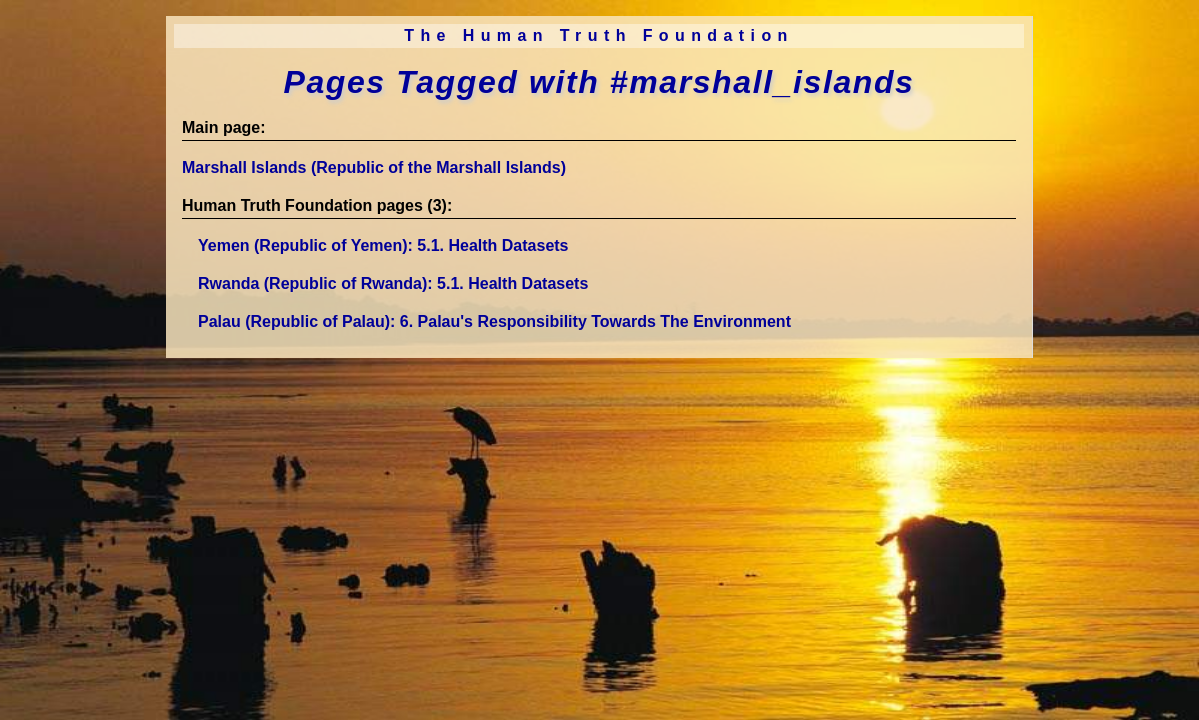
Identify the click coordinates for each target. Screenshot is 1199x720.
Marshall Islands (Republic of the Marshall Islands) (374, 167)
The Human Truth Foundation (599, 35)
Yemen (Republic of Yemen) (383, 245)
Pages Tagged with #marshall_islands (598, 82)
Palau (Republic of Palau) (494, 321)
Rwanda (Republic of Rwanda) (393, 283)
